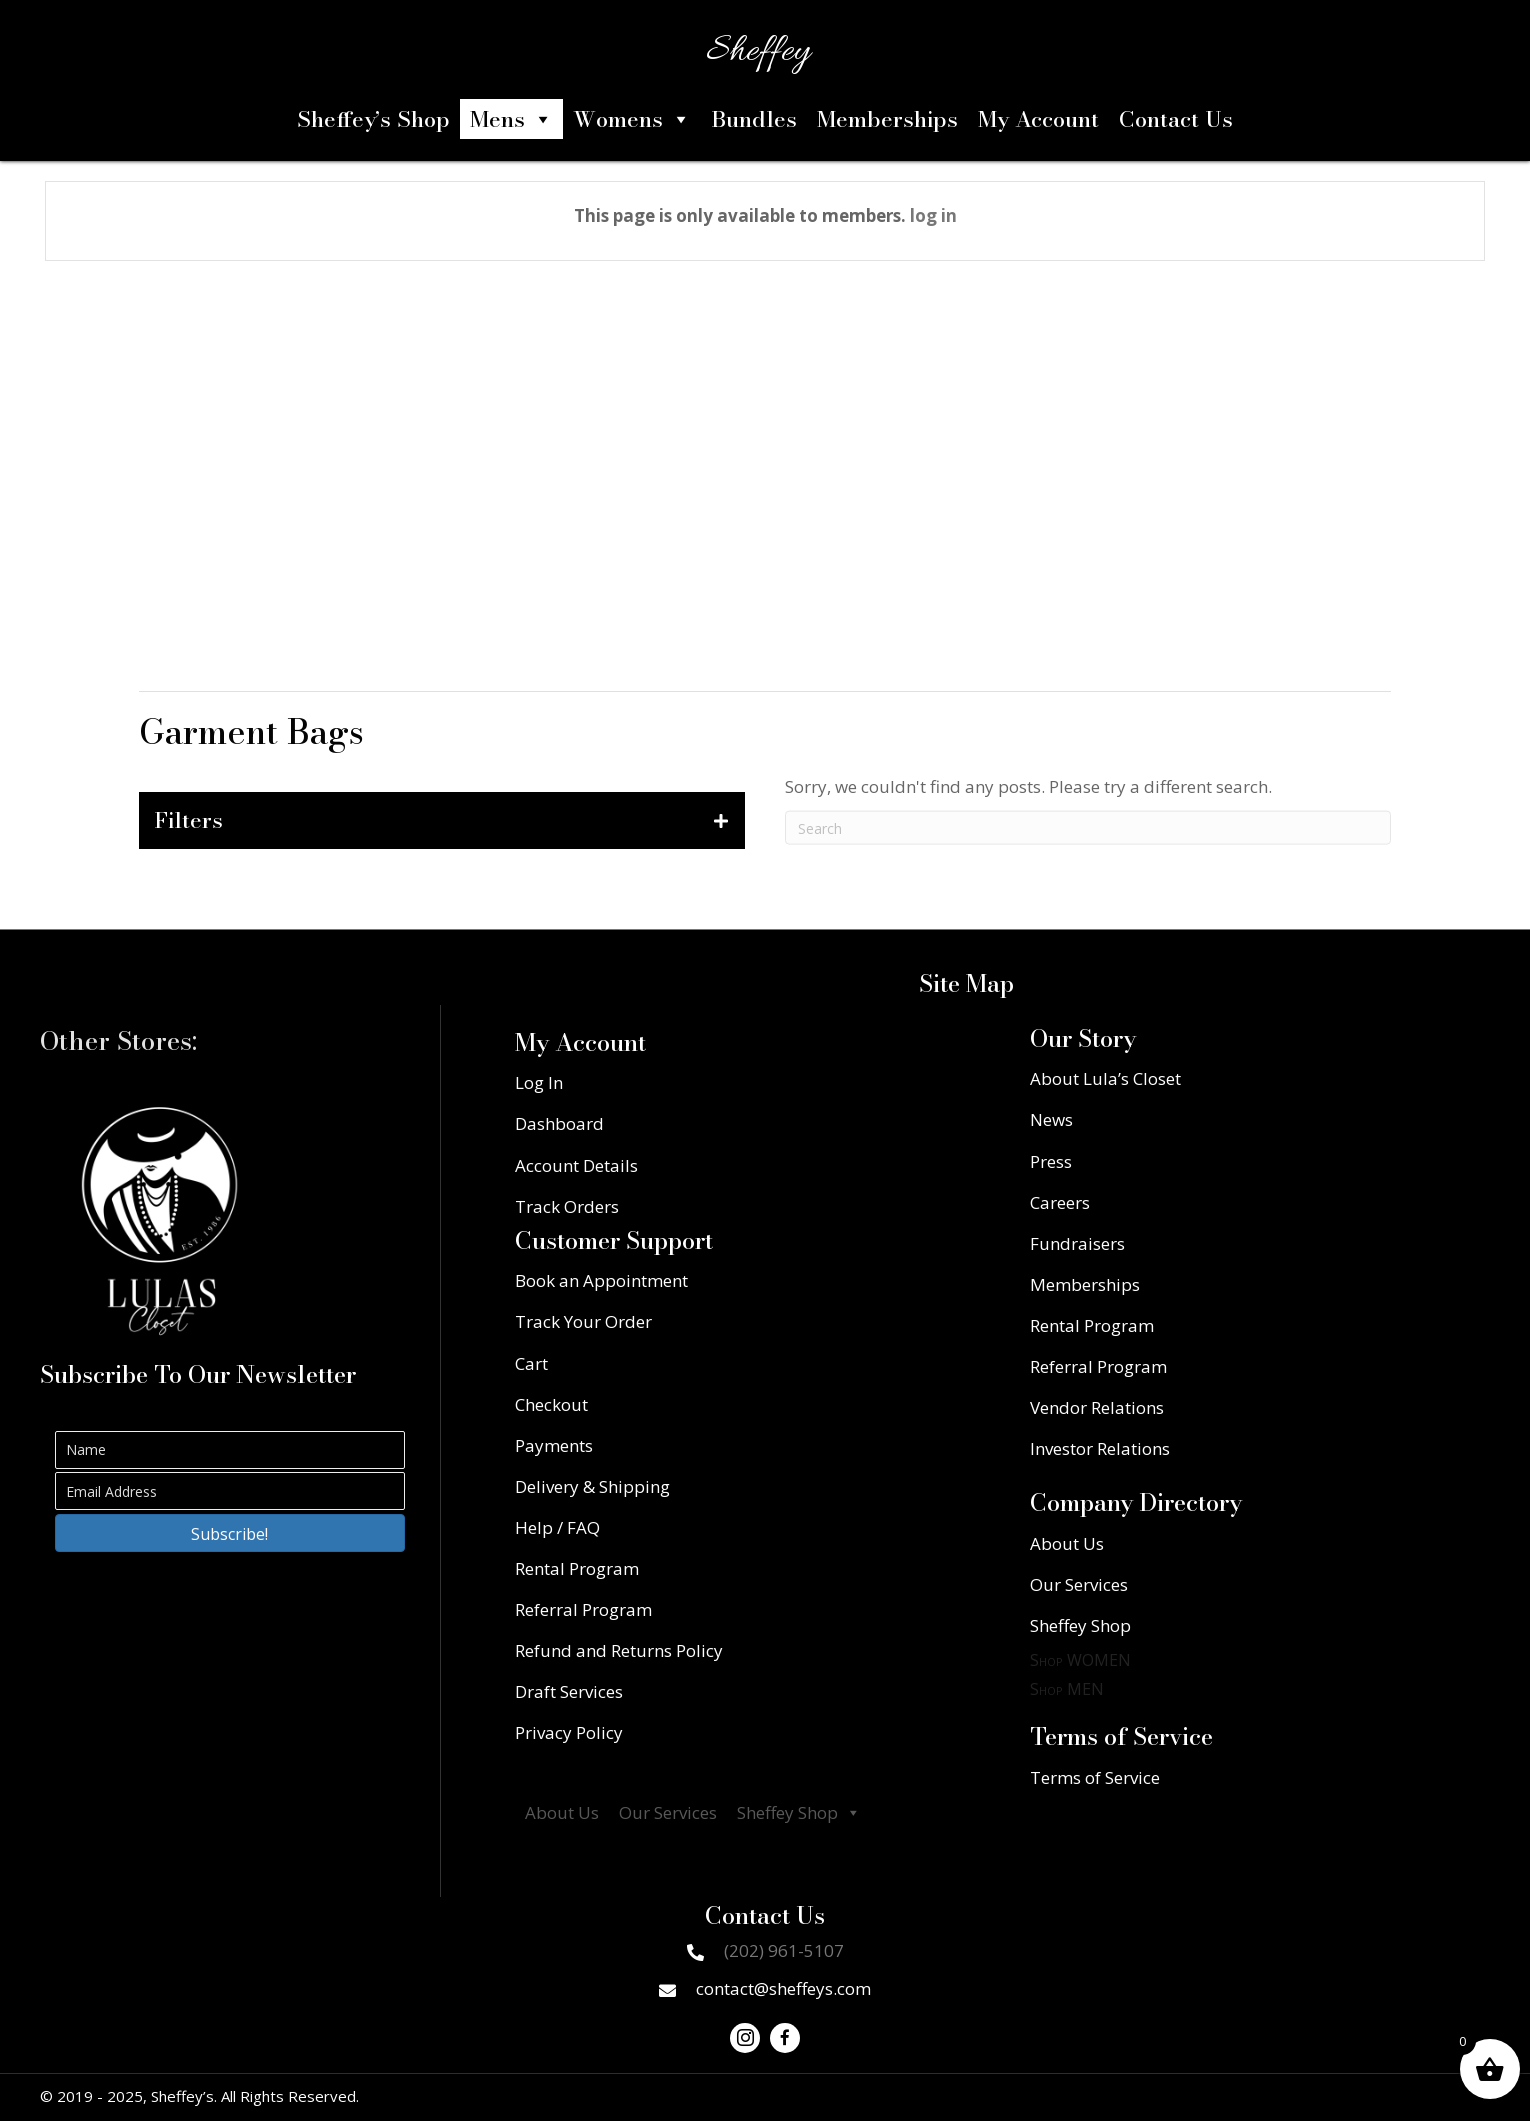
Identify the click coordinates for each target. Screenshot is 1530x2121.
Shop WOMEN (1080, 1660)
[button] (230, 1533)
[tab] (442, 820)
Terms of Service (1095, 1777)
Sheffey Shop (799, 1813)
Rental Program (577, 1568)
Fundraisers (1077, 1243)
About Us (562, 1812)
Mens (511, 119)
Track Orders (567, 1206)
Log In (539, 1082)
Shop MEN (1067, 1689)
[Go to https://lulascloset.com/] (160, 1221)
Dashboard (559, 1123)
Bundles (754, 119)
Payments (554, 1445)
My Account (1038, 119)
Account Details (576, 1165)
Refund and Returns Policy (619, 1650)
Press (1051, 1161)
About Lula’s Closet (1105, 1078)
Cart (531, 1363)
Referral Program (583, 1609)
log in (933, 215)
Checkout (551, 1404)
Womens (632, 119)
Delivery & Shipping (592, 1486)
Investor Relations (1100, 1448)
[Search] (1088, 853)
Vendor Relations (1097, 1407)
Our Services (668, 1812)
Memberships (887, 119)
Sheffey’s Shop (373, 119)
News (1051, 1119)
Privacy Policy (569, 1732)
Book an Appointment (601, 1280)
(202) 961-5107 (784, 1950)
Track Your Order (583, 1321)
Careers (1060, 1202)
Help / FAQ (557, 1527)
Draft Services (569, 1691)
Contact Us (1176, 119)
